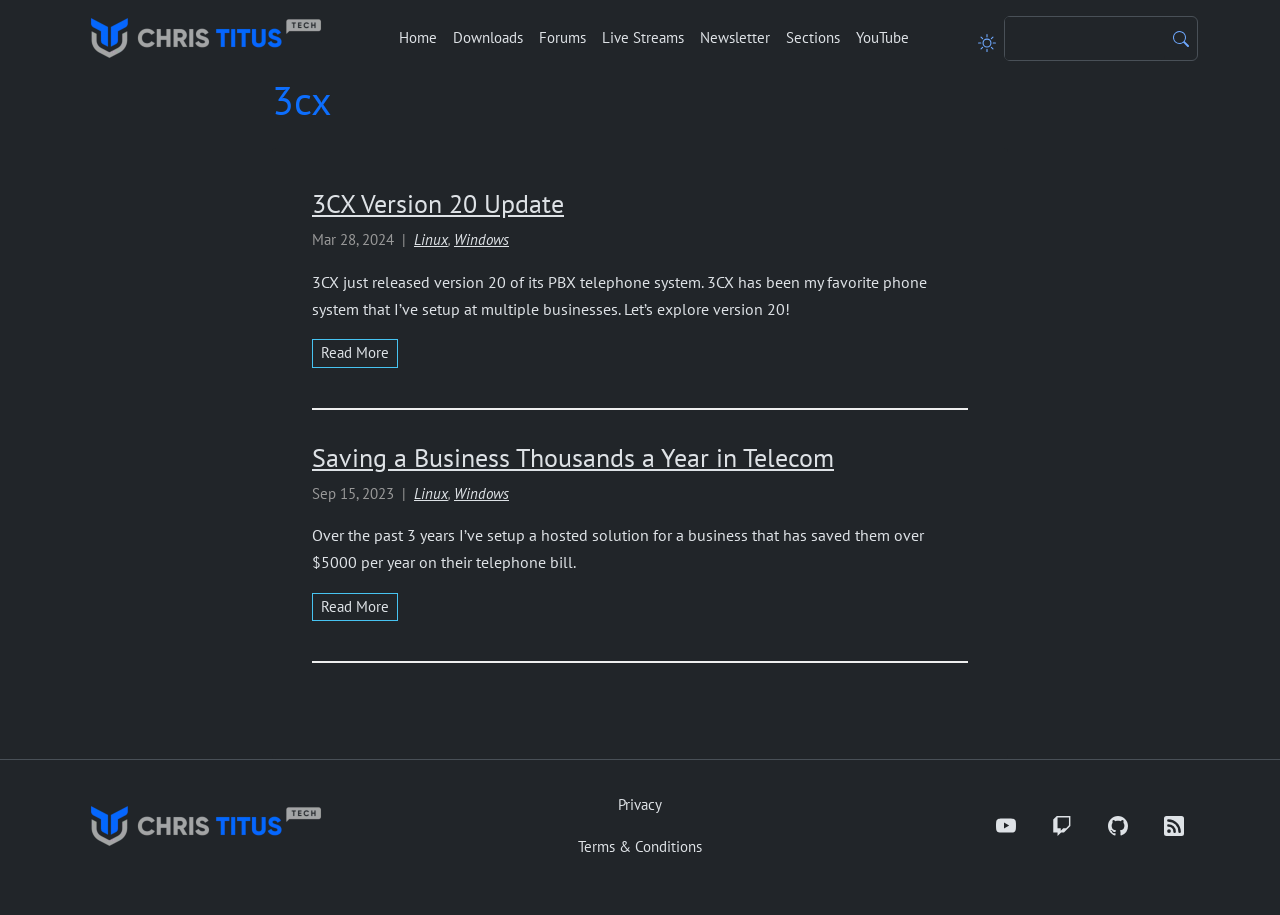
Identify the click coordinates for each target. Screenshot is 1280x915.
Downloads (488, 37)
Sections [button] (813, 37)
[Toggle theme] (987, 38)
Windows (481, 239)
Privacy (640, 804)
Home (418, 37)
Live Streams (643, 37)
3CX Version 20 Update (438, 203)
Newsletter (735, 37)
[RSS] (1174, 826)
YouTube (882, 37)
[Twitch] (1062, 826)
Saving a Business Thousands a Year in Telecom (573, 457)
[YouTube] (1006, 826)
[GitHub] (1118, 826)
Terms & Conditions (640, 846)
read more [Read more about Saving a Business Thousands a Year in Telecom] (355, 606)
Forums (562, 37)
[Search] (1085, 38)
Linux (431, 239)
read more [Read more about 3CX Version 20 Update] (355, 352)
